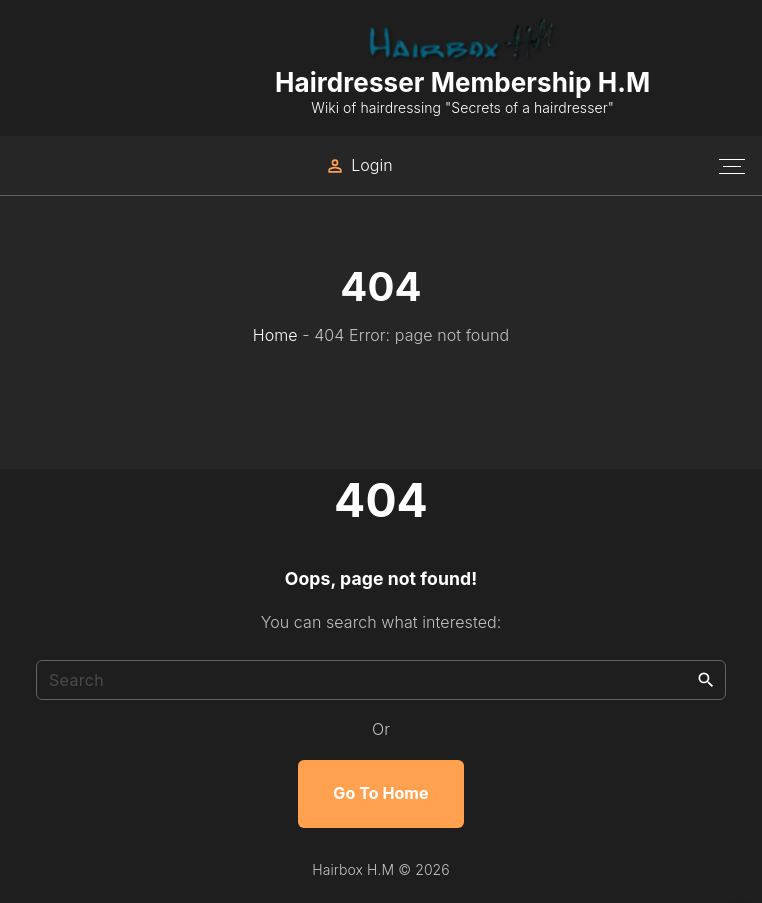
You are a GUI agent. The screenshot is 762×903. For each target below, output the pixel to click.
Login (372, 165)
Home (275, 335)
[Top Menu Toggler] (732, 166)
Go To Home (380, 793)
